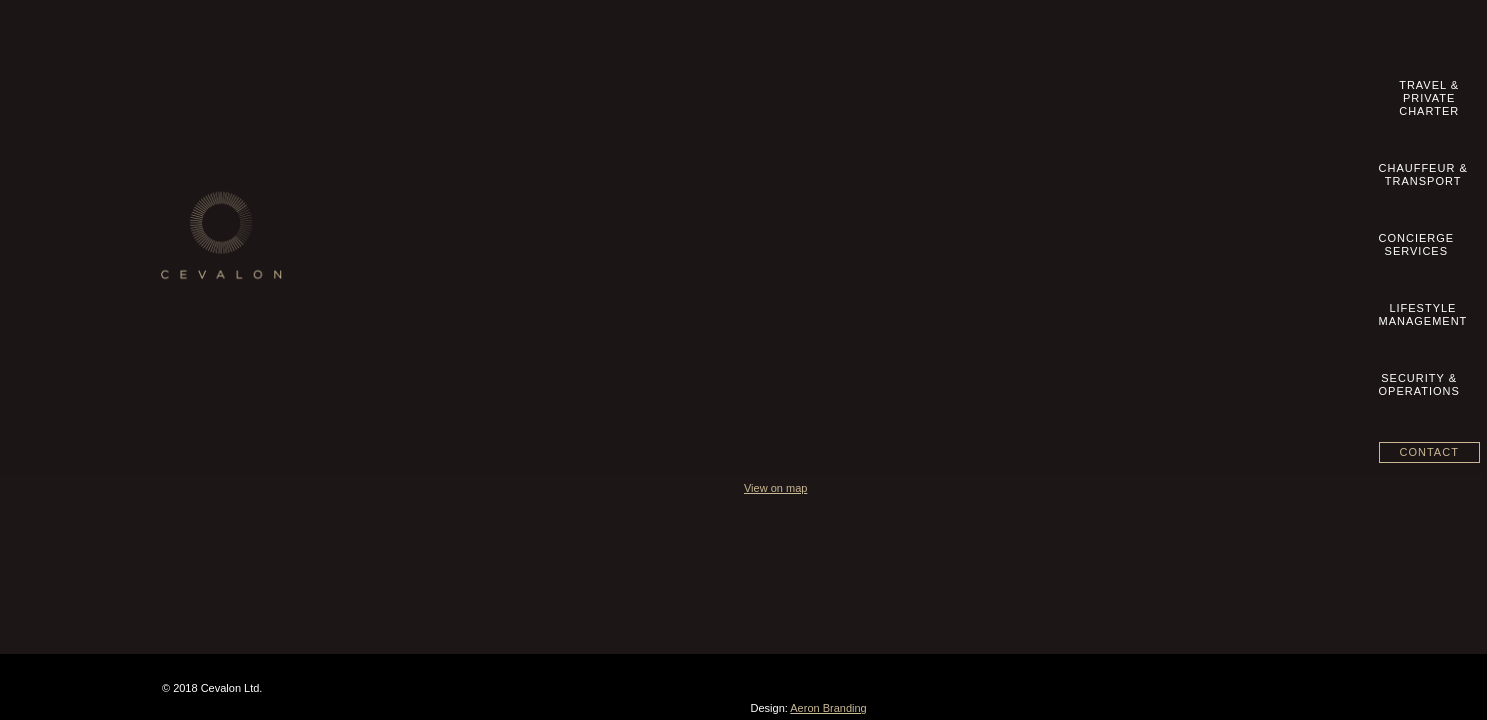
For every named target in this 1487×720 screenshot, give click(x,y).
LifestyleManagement (1016, 91)
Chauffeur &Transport (771, 91)
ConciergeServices (894, 91)
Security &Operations (1141, 91)
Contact (1272, 89)
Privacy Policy (214, 273)
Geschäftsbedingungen (238, 252)
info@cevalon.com (1039, 190)
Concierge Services (626, 210)
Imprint (195, 210)
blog (188, 315)
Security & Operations (632, 252)
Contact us (205, 189)
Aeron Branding (1290, 555)
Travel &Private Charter (629, 91)
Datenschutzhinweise (233, 294)
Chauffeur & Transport (633, 189)
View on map (990, 330)
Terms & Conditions (229, 231)
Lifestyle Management (632, 231)
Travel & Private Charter (638, 168)
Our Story (202, 168)
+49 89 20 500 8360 (1050, 170)
